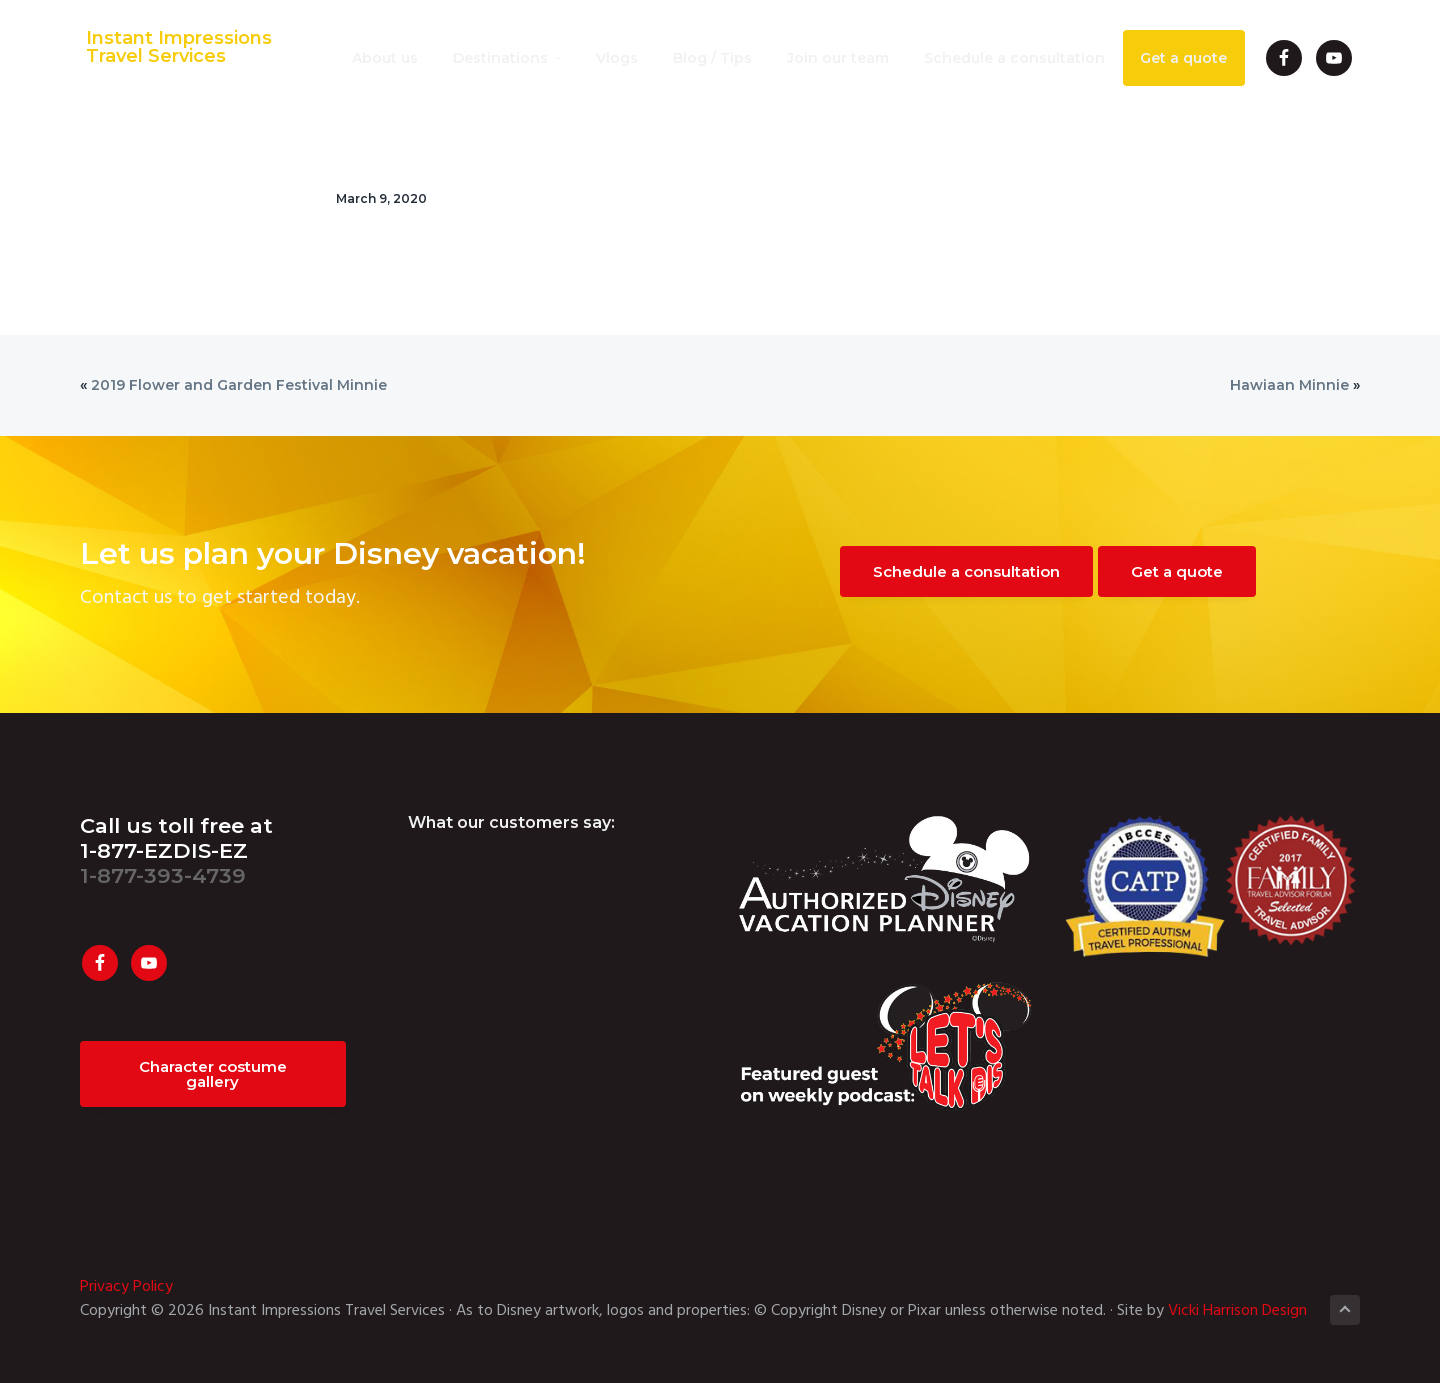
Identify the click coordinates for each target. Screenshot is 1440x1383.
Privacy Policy (126, 1287)
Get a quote (1177, 571)
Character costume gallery (213, 1074)
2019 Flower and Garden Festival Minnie (239, 385)
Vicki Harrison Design (1237, 1311)
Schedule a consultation (966, 571)
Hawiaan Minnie (1289, 385)
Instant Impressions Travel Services (173, 48)
